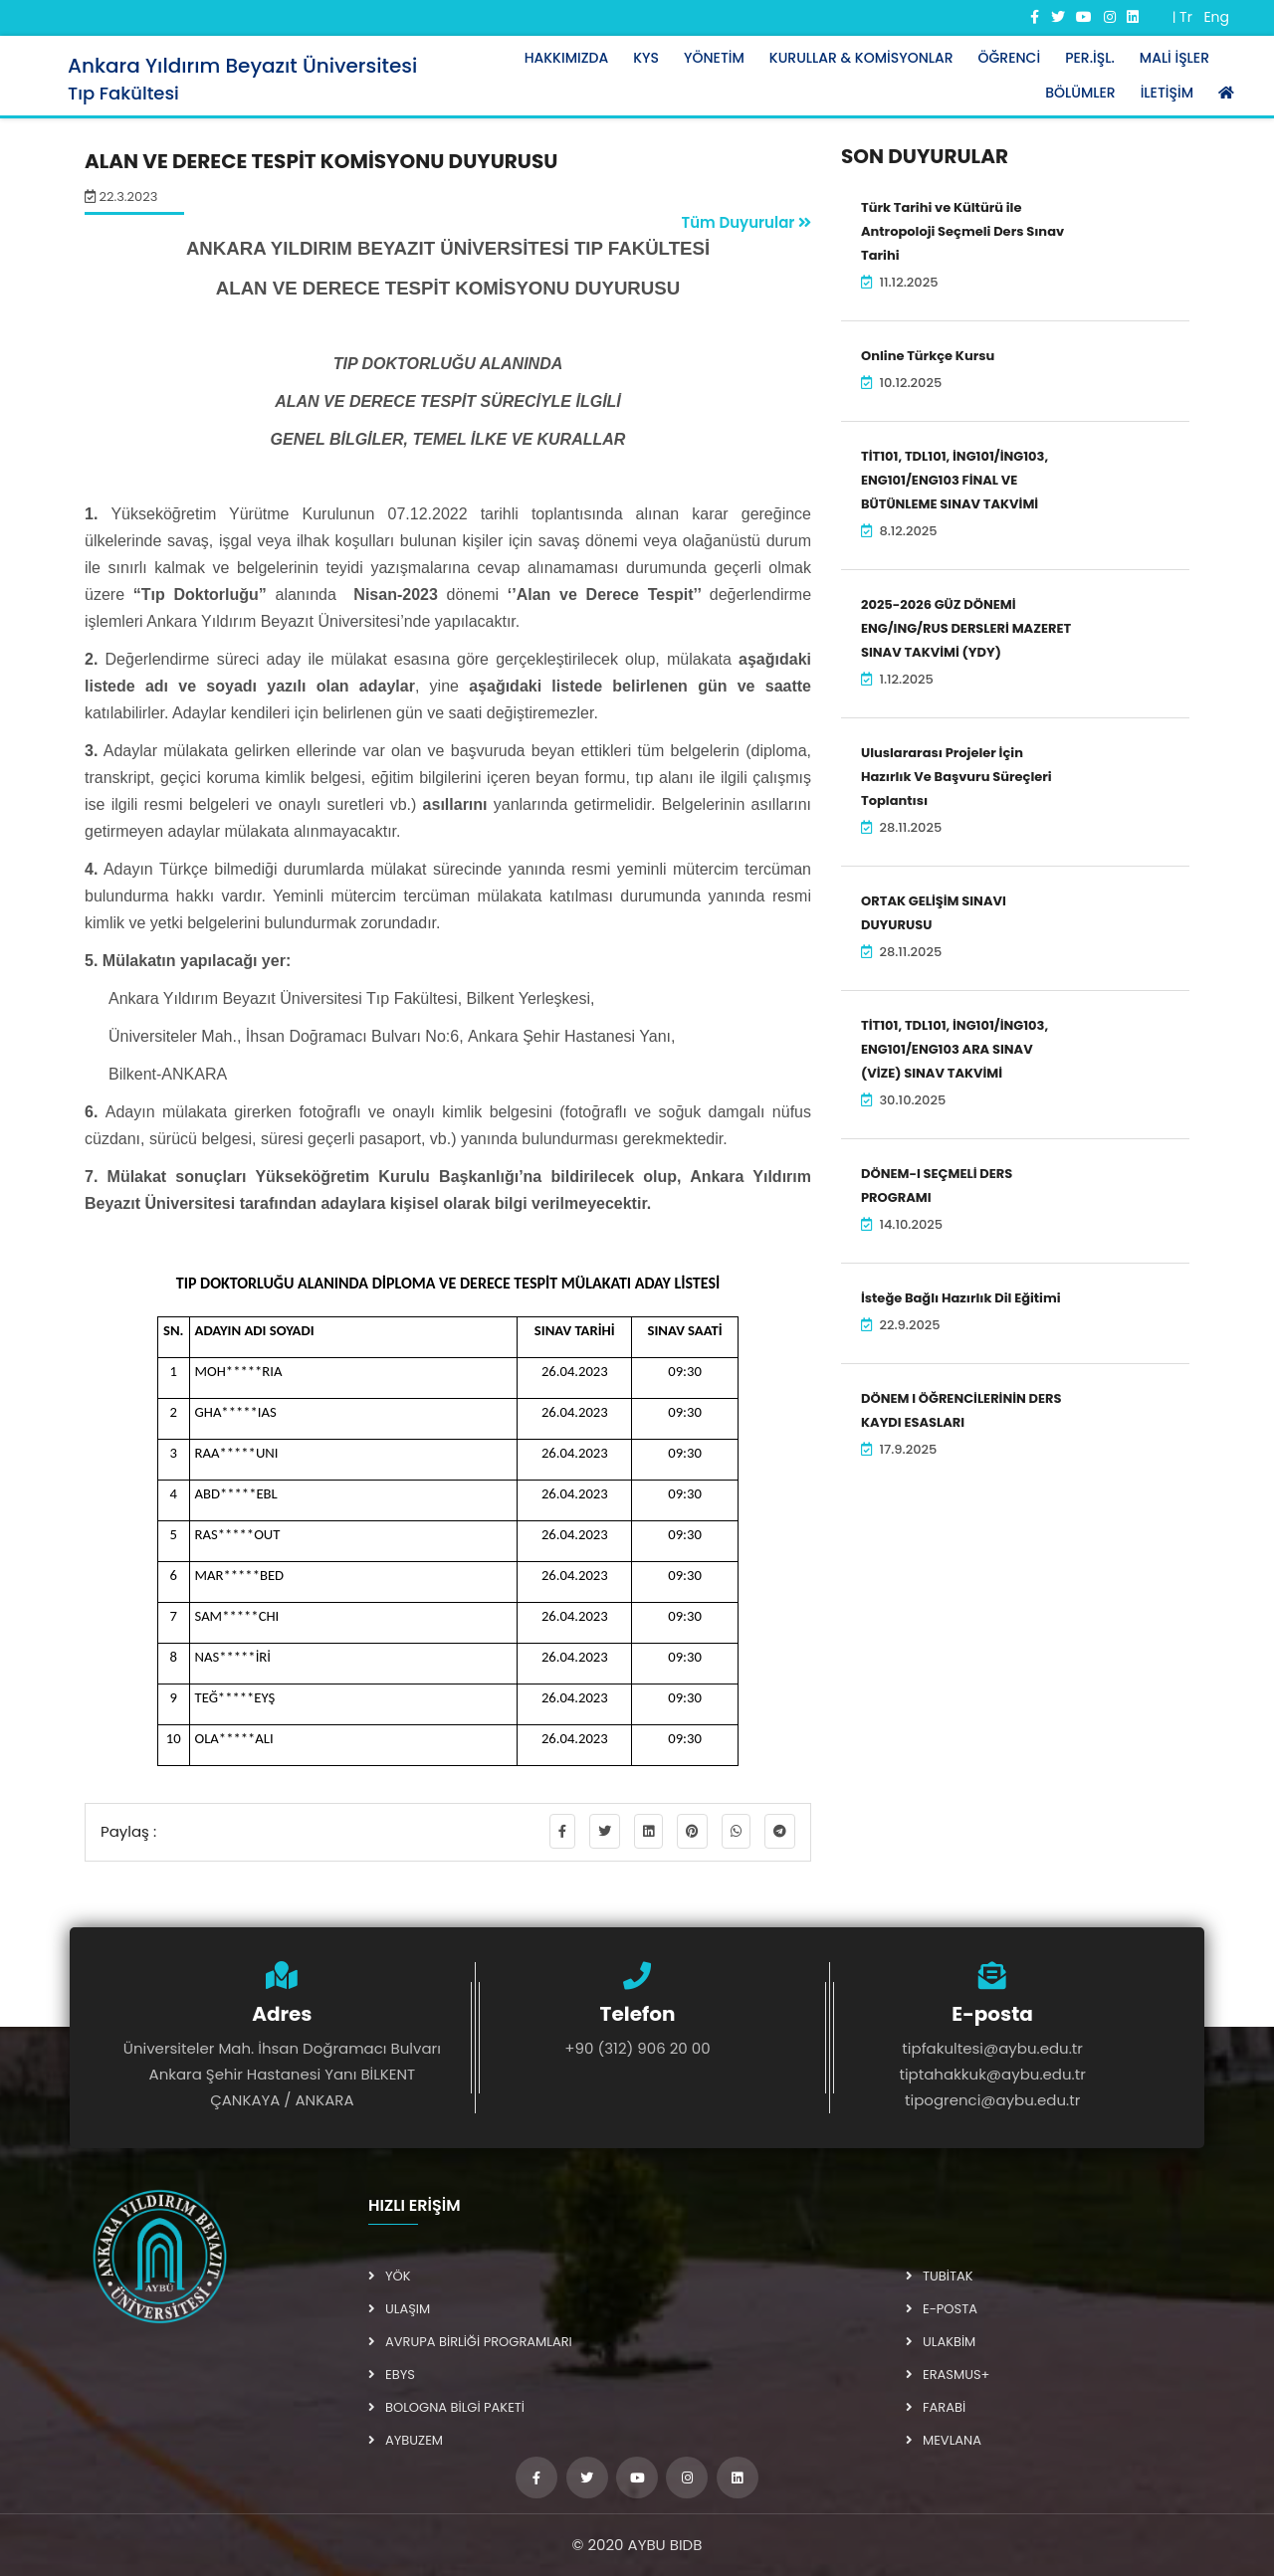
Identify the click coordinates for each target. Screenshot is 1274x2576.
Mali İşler (1174, 58)
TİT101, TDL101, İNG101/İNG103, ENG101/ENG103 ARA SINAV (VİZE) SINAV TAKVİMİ (954, 1049)
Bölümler (1080, 92)
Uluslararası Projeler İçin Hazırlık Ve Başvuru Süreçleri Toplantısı (956, 776)
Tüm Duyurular (746, 222)
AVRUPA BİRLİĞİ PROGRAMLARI (470, 2341)
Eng (1216, 17)
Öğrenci (1009, 58)
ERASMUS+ (947, 2374)
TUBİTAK (939, 2276)
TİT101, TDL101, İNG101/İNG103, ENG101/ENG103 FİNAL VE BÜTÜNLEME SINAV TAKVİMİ (954, 480)
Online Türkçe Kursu (927, 355)
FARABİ (935, 2407)
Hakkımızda (567, 58)
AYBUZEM (405, 2440)
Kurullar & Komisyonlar (861, 58)
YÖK (389, 2276)
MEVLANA (943, 2440)
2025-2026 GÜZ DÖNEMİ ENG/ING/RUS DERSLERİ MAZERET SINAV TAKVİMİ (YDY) (966, 628)
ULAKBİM (940, 2341)
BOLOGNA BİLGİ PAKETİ (446, 2407)
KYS (646, 58)
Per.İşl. (1090, 58)
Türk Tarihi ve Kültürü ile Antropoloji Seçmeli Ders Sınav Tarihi (962, 231)
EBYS (391, 2374)
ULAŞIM (399, 2308)
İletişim (1167, 92)
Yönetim (714, 58)
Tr (1185, 17)
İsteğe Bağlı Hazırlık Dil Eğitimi (961, 1297)
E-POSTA (941, 2308)
